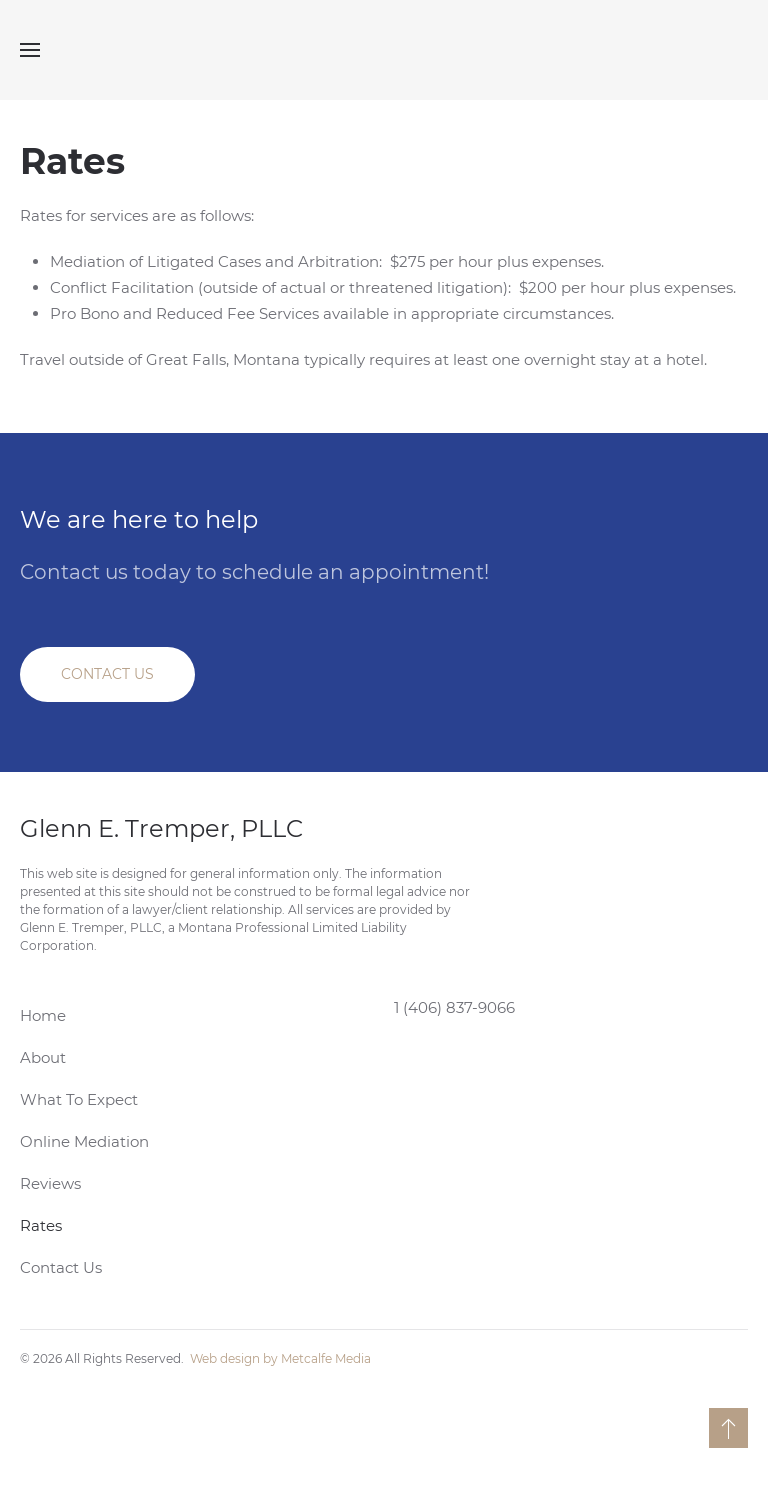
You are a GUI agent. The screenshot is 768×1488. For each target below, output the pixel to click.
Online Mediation (84, 1141)
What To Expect (79, 1099)
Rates (41, 1225)
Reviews (50, 1183)
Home (43, 1015)
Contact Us (61, 1267)
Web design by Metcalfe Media (280, 1358)
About (43, 1057)
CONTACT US (107, 674)
